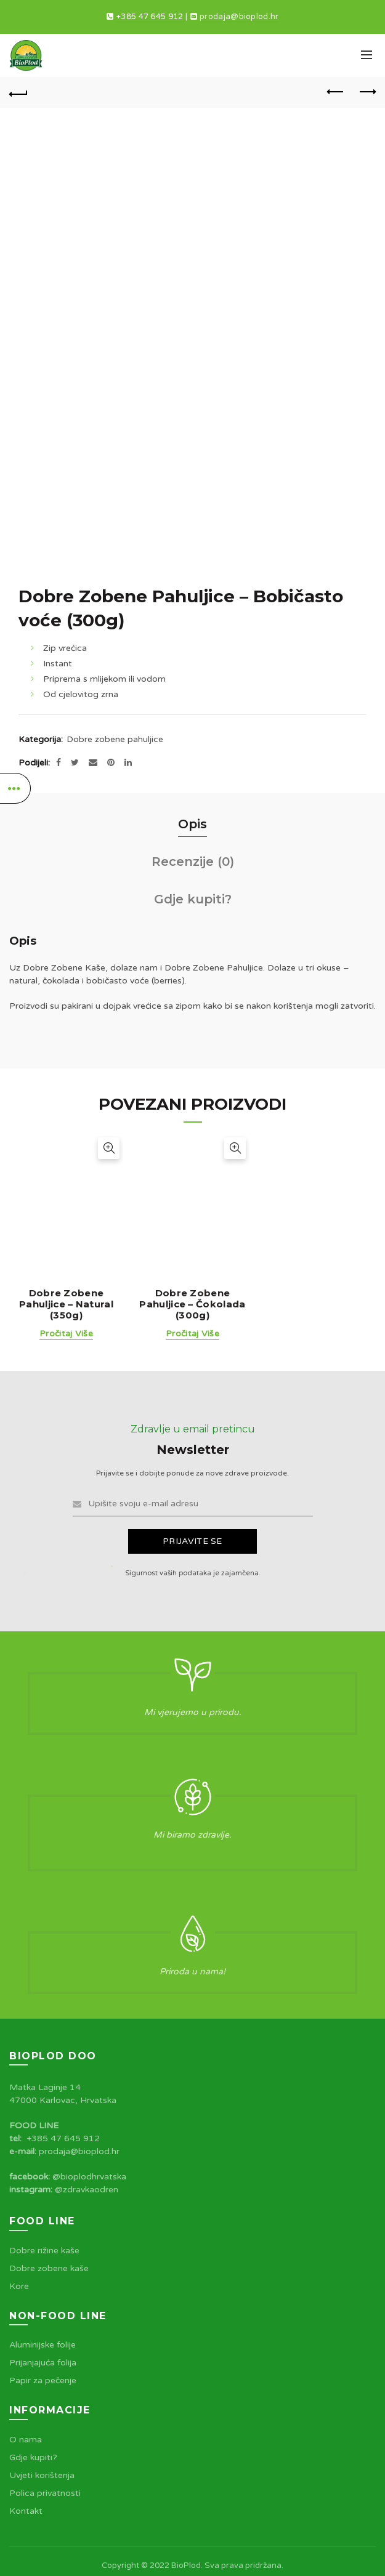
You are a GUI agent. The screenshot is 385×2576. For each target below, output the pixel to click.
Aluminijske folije (42, 2345)
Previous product (336, 91)
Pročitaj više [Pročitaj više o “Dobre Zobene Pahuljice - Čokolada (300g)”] (192, 1333)
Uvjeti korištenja (42, 2475)
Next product (367, 91)
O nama (25, 2439)
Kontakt (26, 2511)
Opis (192, 824)
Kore (19, 2286)
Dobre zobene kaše (49, 2268)
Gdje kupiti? (193, 899)
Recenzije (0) (193, 861)
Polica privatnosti (45, 2493)
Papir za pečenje (42, 2380)
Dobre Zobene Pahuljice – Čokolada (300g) (192, 1304)
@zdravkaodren (86, 2189)
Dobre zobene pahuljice (115, 739)
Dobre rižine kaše (44, 2250)
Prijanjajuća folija (42, 2362)
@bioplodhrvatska (89, 2176)
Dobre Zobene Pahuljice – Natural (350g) (66, 1304)
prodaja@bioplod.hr (239, 17)
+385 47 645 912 (150, 17)
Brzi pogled (109, 1148)
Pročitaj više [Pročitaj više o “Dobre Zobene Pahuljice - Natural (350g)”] (66, 1333)
